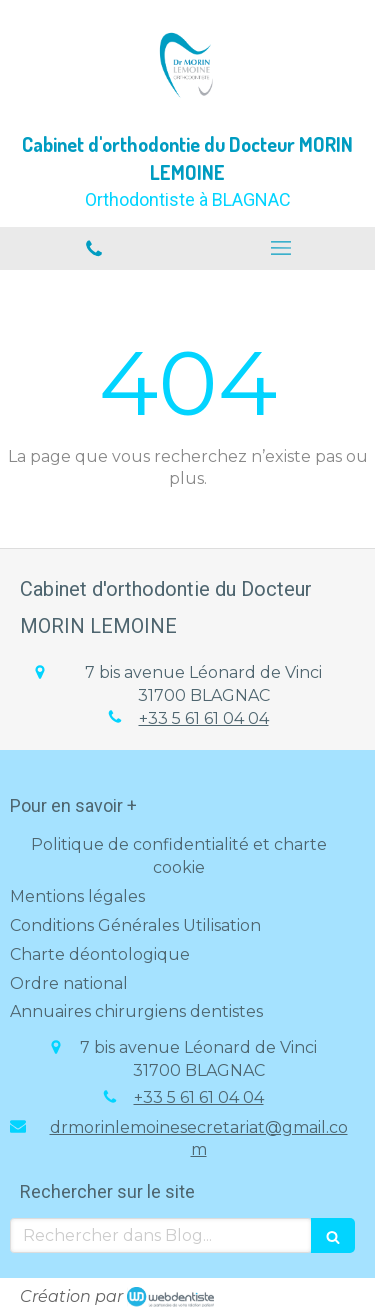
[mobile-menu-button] (282, 248)
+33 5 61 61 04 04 (204, 718)
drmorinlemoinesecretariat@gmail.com (199, 1138)
